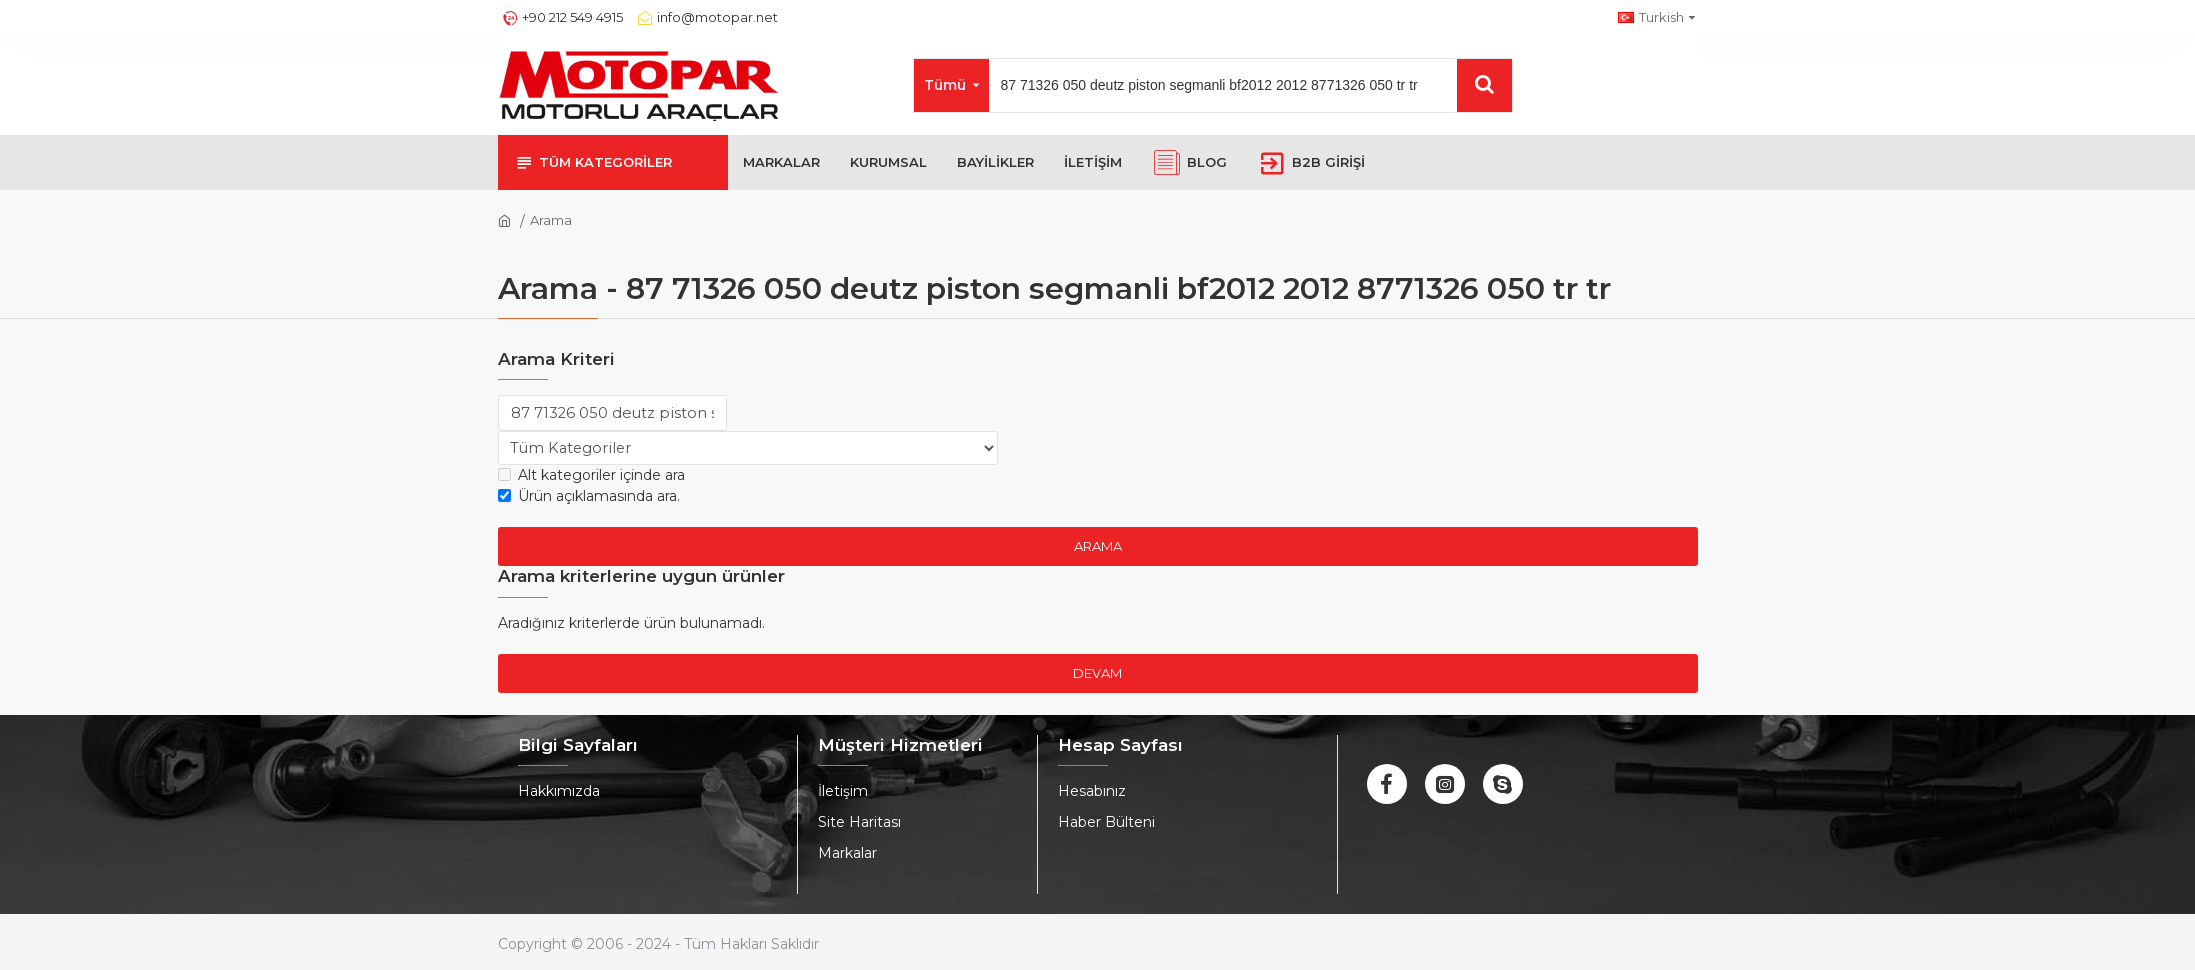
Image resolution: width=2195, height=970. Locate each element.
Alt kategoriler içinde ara (591, 477)
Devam (1097, 675)
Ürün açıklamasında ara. (589, 498)
